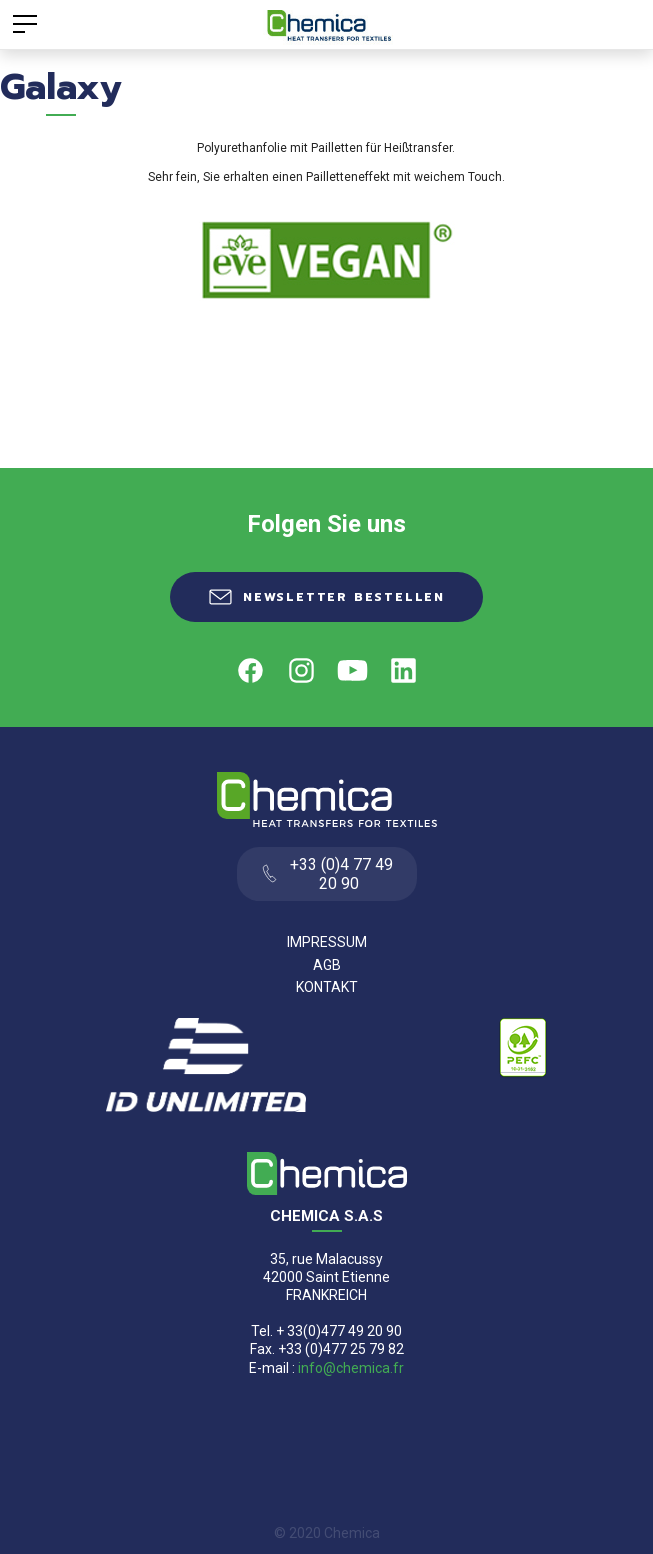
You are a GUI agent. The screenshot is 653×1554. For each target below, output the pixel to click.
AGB (327, 965)
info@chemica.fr (351, 1368)
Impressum (327, 942)
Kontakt (327, 987)
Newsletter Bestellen (344, 597)
